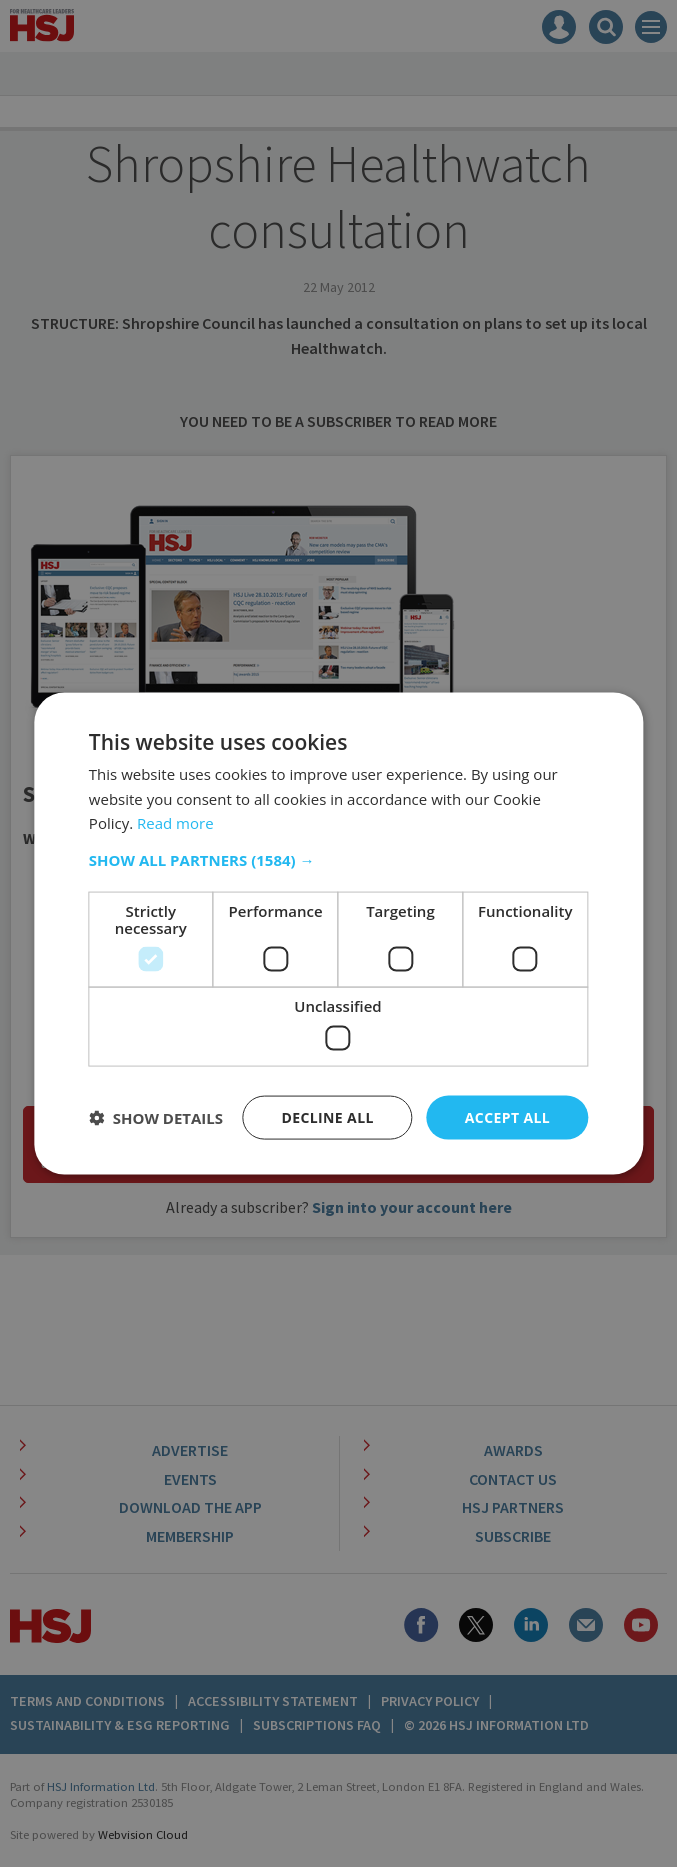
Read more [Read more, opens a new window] (175, 823)
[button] (338, 860)
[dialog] (338, 933)
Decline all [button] (327, 1116)
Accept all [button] (507, 1116)
